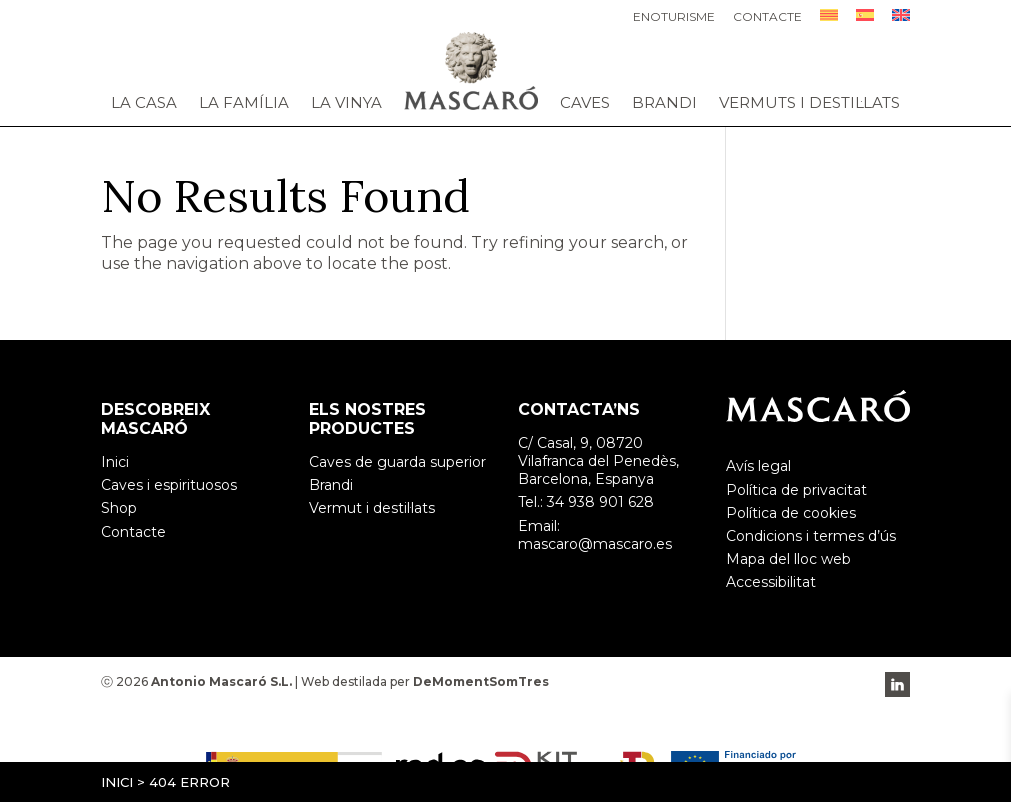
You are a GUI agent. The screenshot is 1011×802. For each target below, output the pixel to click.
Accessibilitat (771, 582)
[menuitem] (829, 20)
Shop (119, 508)
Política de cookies (791, 513)
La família (244, 103)
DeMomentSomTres (481, 681)
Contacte (767, 17)
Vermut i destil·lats (372, 508)
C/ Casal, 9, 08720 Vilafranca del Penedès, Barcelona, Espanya (598, 461)
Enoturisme (674, 17)
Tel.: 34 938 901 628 (586, 502)
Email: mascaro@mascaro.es (595, 535)
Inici (117, 782)
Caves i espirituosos (169, 485)
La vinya (346, 103)
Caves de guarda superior (397, 462)
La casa (144, 103)
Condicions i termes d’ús (811, 536)
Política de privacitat (796, 490)
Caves (585, 103)
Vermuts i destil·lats (809, 103)
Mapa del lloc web (788, 559)
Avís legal (758, 466)
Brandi (664, 103)
